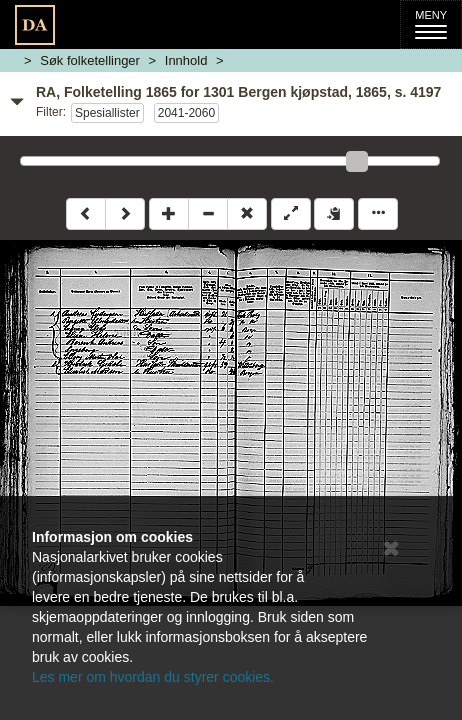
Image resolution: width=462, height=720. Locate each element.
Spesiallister (107, 113)
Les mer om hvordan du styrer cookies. (153, 677)
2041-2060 (186, 113)
